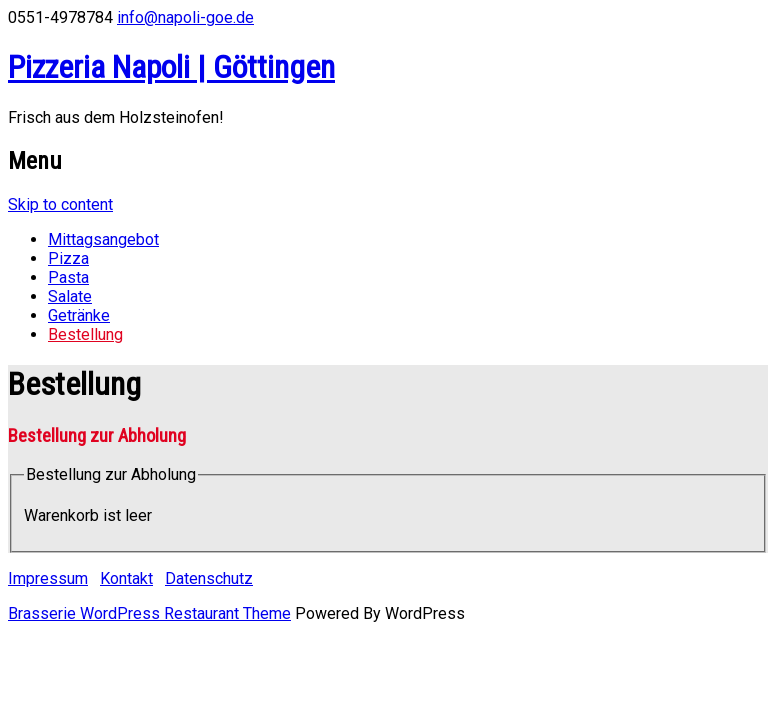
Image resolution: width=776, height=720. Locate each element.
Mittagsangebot (103, 239)
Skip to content (60, 204)
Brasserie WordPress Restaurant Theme (149, 613)
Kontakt (126, 578)
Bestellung (85, 334)
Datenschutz (209, 578)
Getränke (79, 315)
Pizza (68, 258)
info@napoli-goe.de (185, 17)
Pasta (68, 277)
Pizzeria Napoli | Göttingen (171, 67)
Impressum (48, 578)
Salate (70, 296)
